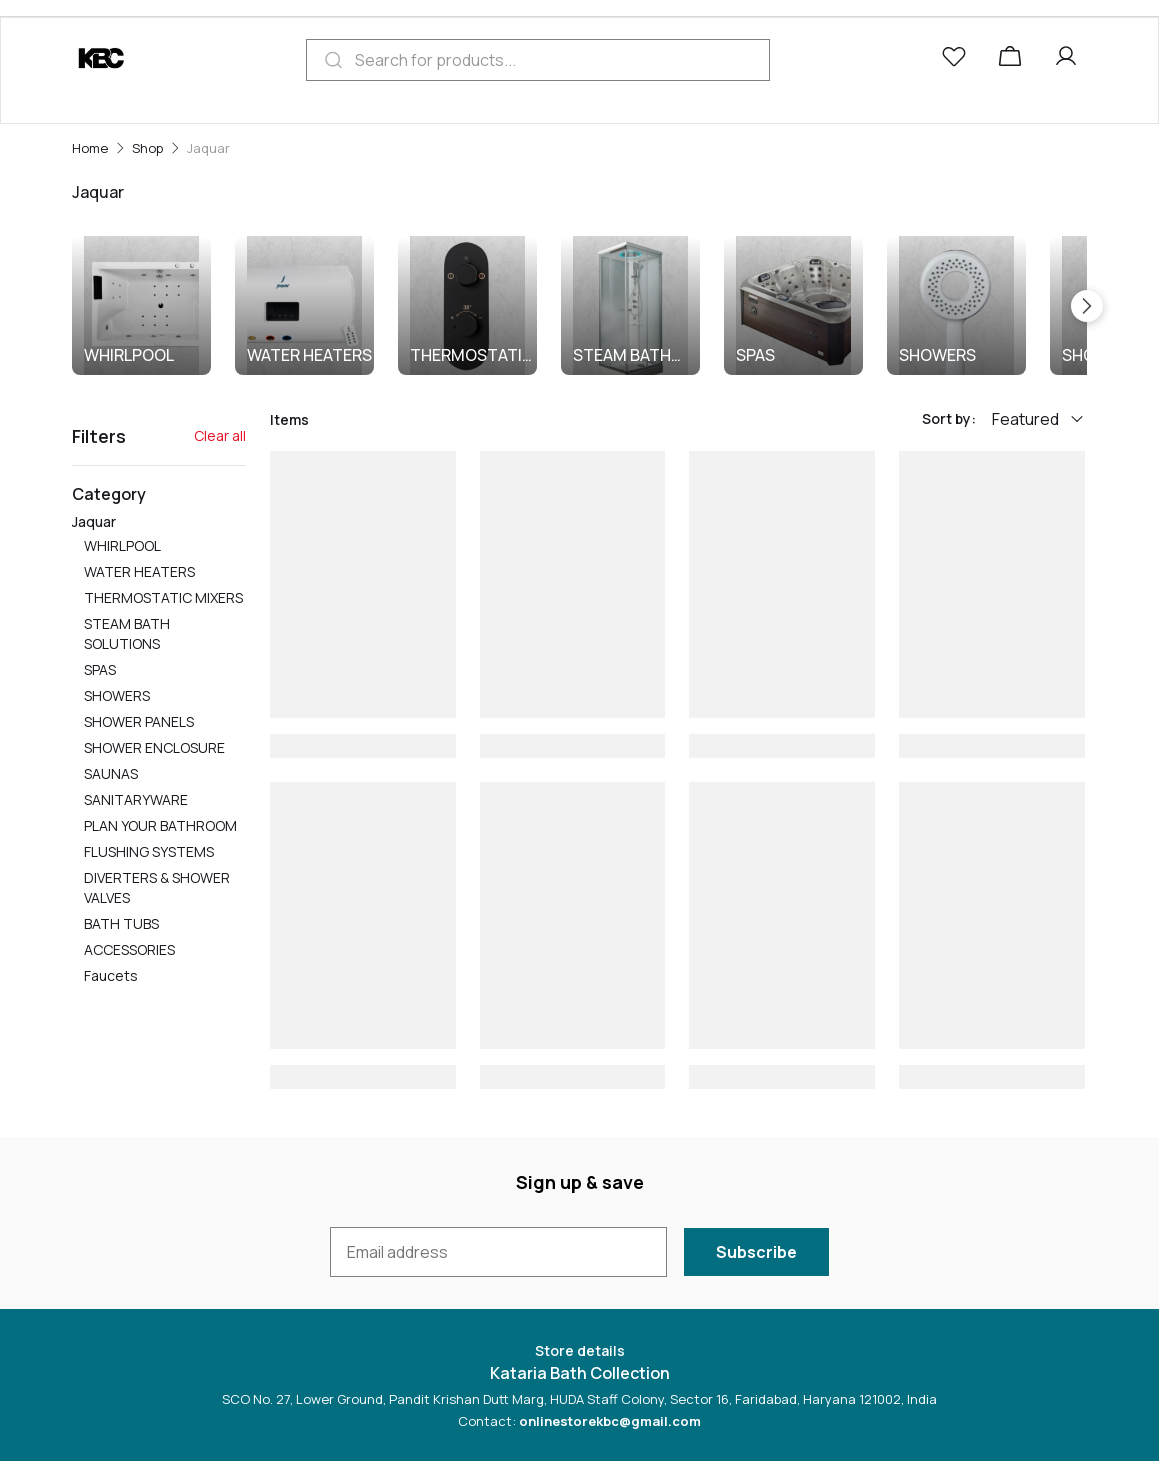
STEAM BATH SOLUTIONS (622, 355)
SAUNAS (111, 773)
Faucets (111, 975)
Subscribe (756, 1252)
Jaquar (159, 750)
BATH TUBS (121, 923)
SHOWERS (937, 355)
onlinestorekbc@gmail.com (610, 1421)
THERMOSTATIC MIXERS (472, 355)
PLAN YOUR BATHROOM (160, 825)
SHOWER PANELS (139, 721)
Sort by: (949, 418)
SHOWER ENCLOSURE (154, 747)
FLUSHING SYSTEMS (149, 851)
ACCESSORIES (129, 949)
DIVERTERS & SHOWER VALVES (157, 887)
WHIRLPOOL (129, 355)
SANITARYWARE (136, 799)
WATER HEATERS (309, 355)
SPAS (755, 355)
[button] (958, 60)
